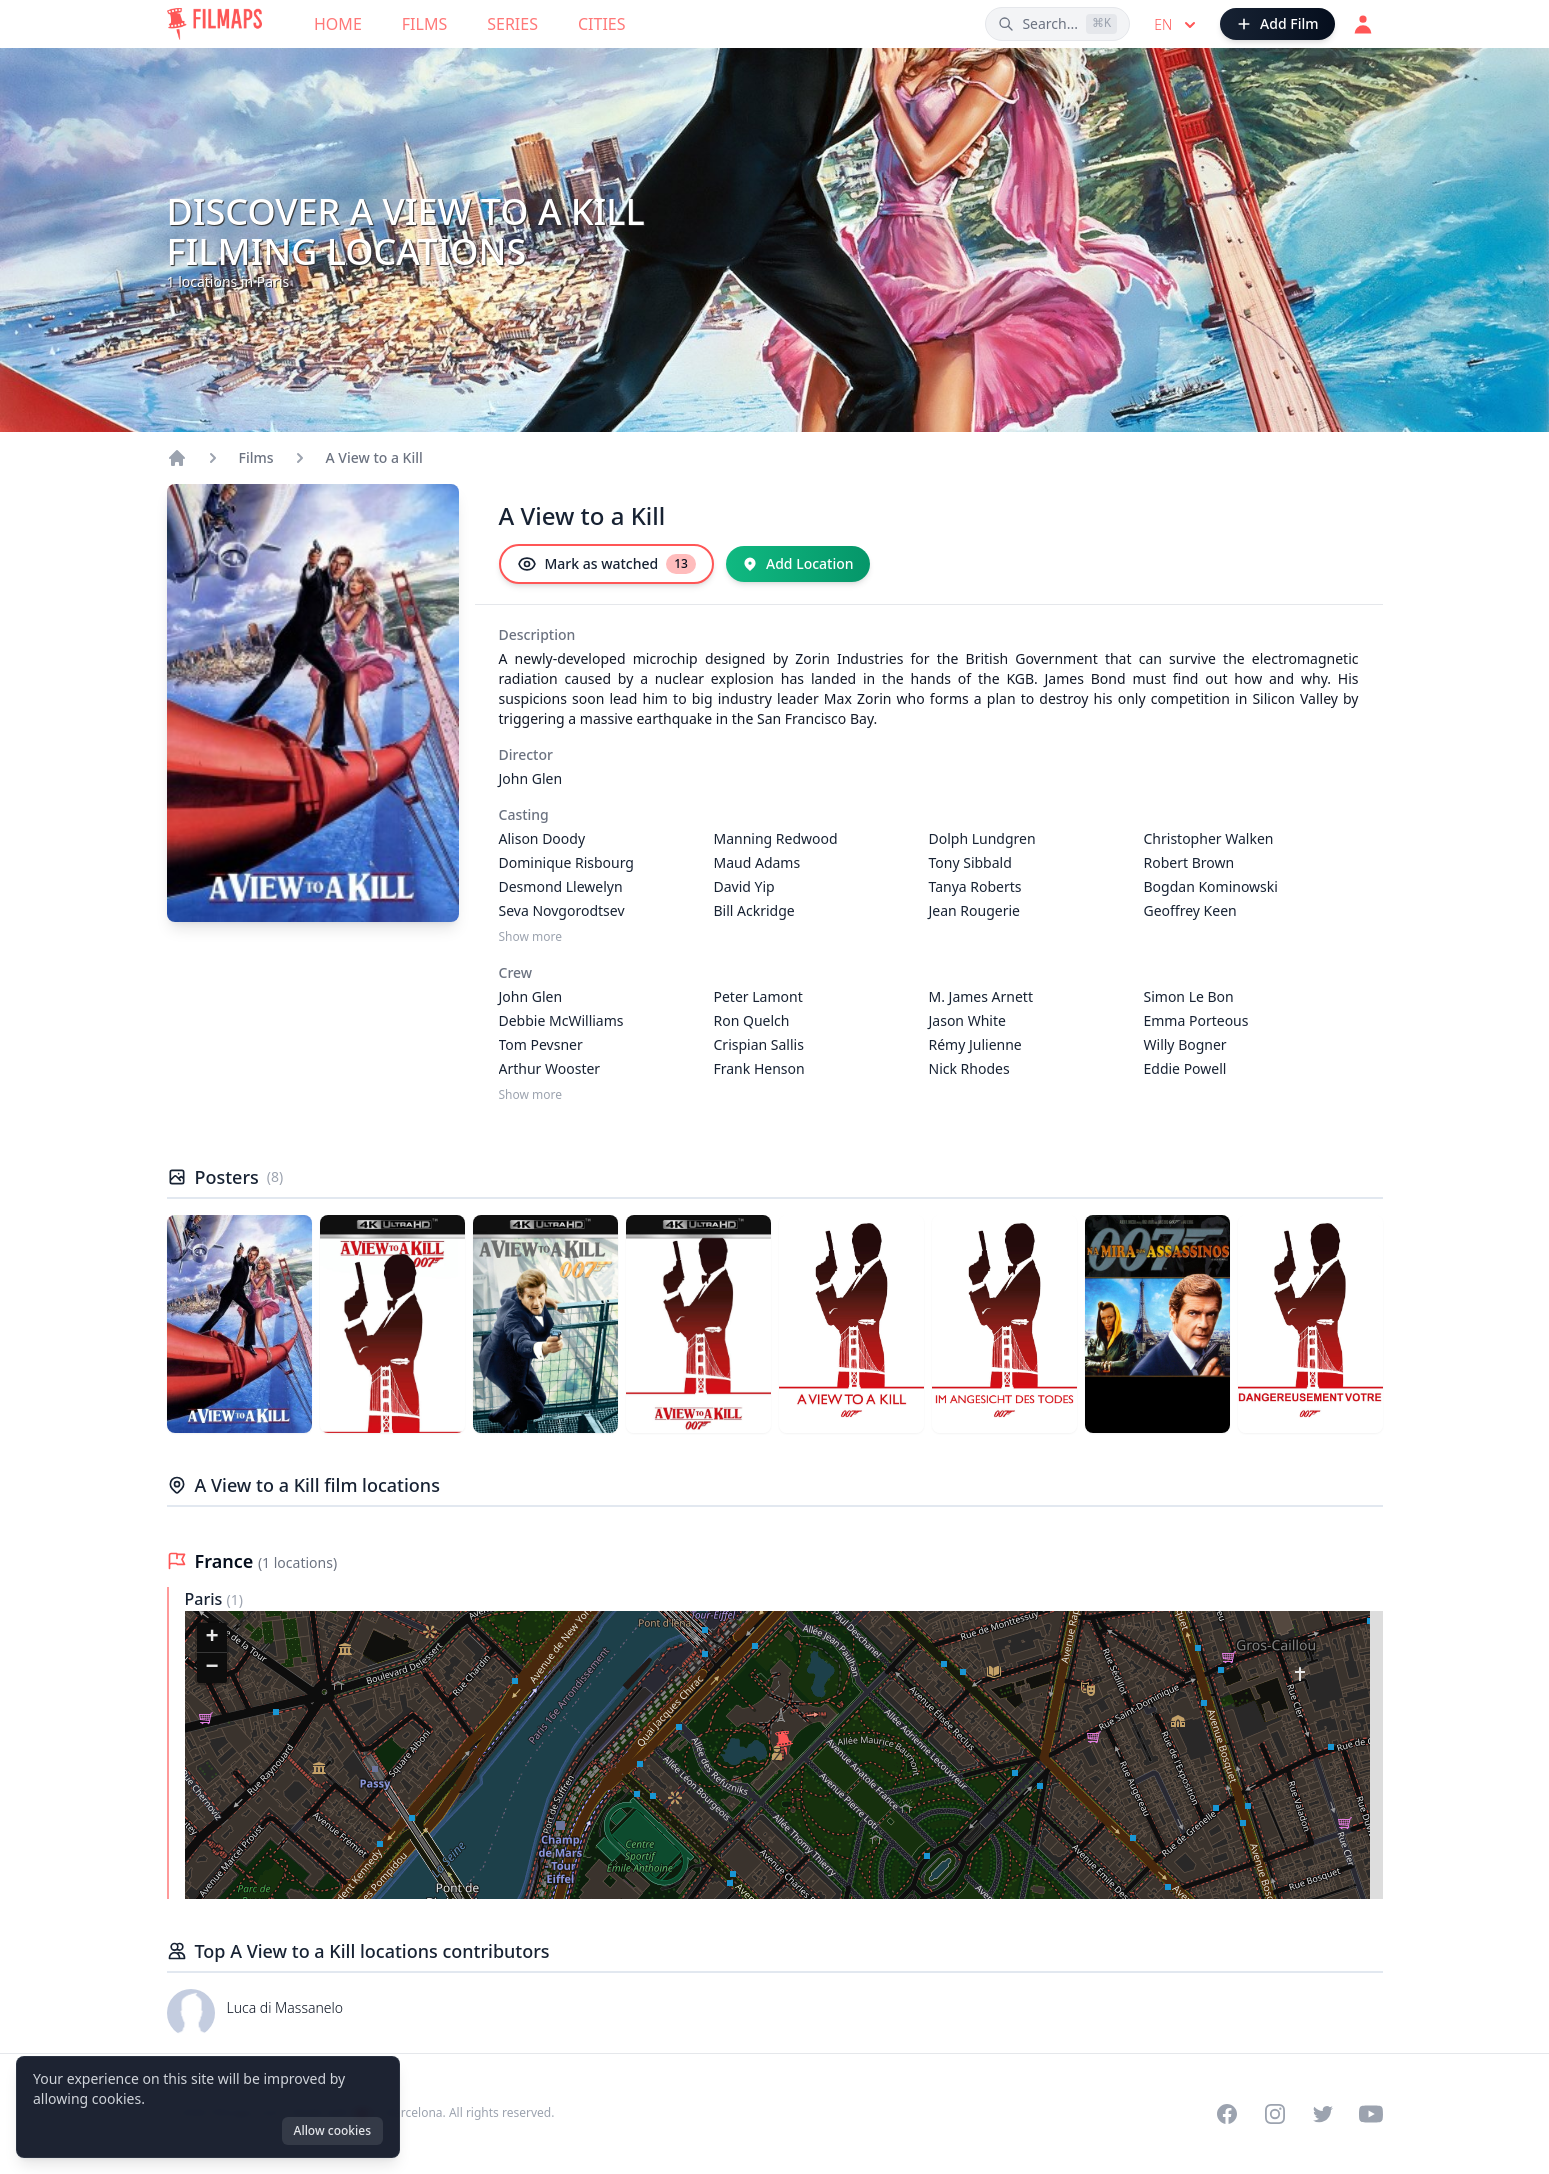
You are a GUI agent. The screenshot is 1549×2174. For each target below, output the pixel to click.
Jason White (967, 1020)
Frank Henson (759, 1068)
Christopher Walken (1209, 838)
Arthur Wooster (550, 1068)
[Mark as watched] (606, 564)
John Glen (531, 778)
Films (424, 24)
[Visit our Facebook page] (1227, 2114)
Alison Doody (542, 838)
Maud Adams (757, 862)
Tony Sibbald (970, 862)
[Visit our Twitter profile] (1323, 2114)
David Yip (744, 886)
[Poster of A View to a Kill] (239, 1324)
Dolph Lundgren (982, 838)
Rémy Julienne (975, 1044)
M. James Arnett (981, 996)
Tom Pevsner (541, 1044)
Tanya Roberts (975, 886)
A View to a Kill (374, 457)
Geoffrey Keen (1190, 910)
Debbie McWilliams (561, 1020)
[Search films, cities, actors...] (1057, 24)
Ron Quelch (752, 1020)
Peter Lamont (758, 996)
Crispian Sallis (759, 1044)
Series (512, 24)
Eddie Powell (1185, 1068)
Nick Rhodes (969, 1068)
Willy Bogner (1185, 1044)
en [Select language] (1177, 25)
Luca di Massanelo (285, 2007)
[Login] (1363, 24)
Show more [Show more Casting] (531, 937)
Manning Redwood (776, 838)
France (226, 1561)
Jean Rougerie (975, 910)
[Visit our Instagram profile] (1275, 2114)
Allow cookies (332, 2130)
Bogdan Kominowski (1211, 886)
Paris (206, 1599)
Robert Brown (1189, 862)
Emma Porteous (1196, 1020)
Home (338, 24)
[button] (784, 1743)
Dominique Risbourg (566, 862)
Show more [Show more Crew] (531, 1095)
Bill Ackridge (754, 910)
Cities (602, 24)
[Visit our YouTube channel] (1371, 2114)
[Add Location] (798, 564)
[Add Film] (1277, 24)
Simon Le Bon (1189, 996)
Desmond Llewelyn (561, 886)
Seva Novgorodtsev (562, 910)
